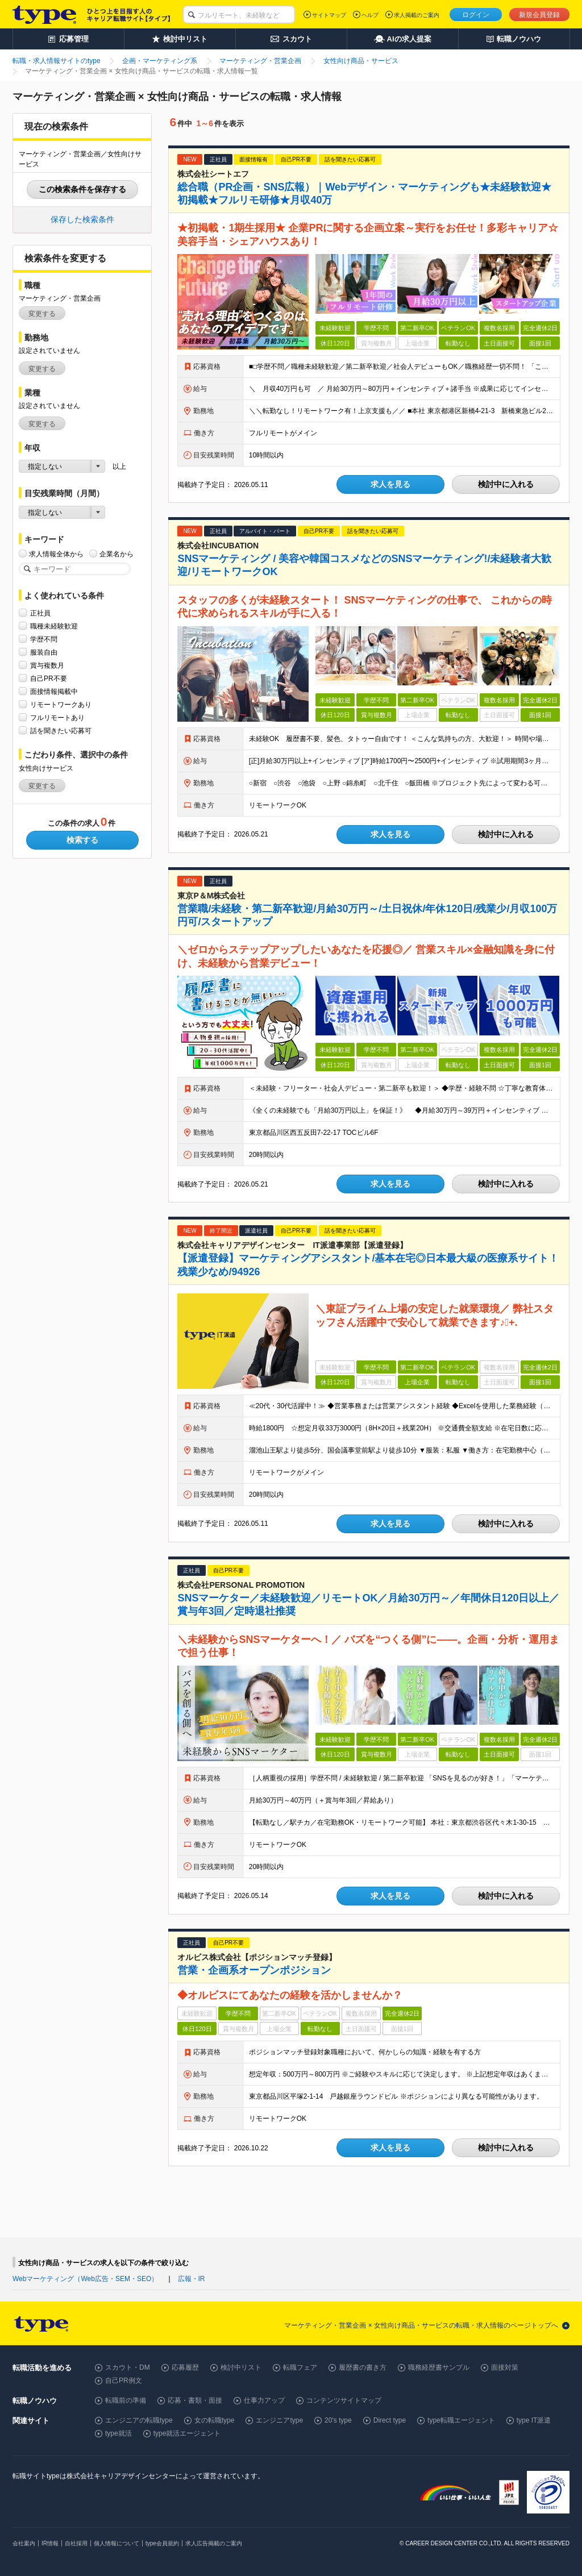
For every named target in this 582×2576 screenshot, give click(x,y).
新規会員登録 (539, 15)
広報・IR (191, 2279)
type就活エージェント (187, 2433)
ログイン (475, 15)
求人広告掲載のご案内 (213, 2543)
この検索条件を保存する (82, 189)
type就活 (118, 2433)
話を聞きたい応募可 (61, 730)
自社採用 (76, 2543)
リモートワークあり (61, 704)
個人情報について (116, 2543)
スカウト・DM (127, 2367)
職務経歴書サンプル (438, 2367)
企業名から (116, 554)
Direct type (389, 2420)
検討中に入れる (506, 484)
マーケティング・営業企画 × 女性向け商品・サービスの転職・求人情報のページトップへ (421, 2325)
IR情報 (50, 2543)
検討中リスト (241, 2367)
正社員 (40, 613)
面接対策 (504, 2367)
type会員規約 (162, 2543)
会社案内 (24, 2543)
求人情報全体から (56, 554)
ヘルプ (370, 15)
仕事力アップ (264, 2400)
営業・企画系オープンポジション (254, 1970)
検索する (82, 839)
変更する (42, 314)
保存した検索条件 (82, 219)
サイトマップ (329, 15)
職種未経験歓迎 (54, 626)
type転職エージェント (461, 2420)
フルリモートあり (57, 717)
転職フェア (300, 2367)
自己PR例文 (123, 2380)
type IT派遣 (534, 2420)
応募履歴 (185, 2367)
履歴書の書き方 (362, 2367)
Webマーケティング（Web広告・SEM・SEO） (85, 2279)
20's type (338, 2420)
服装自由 (43, 652)
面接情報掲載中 (54, 691)
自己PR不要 (48, 678)
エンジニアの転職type (139, 2420)
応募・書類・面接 (195, 2400)
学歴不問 (43, 639)
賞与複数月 (47, 665)
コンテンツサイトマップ (343, 2400)
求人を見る (390, 484)
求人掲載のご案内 (416, 15)
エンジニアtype (279, 2420)
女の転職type (214, 2420)
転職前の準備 (125, 2400)
